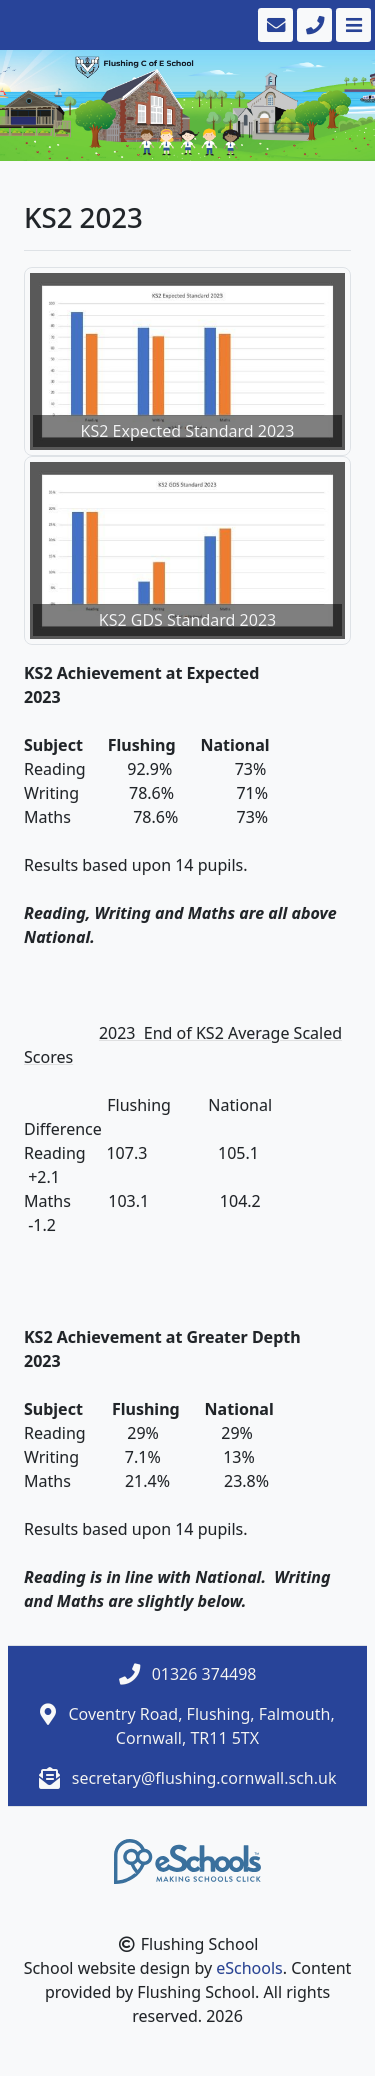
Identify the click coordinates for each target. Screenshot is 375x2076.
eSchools (249, 1968)
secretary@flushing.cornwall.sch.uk (204, 1778)
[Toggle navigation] (351, 25)
